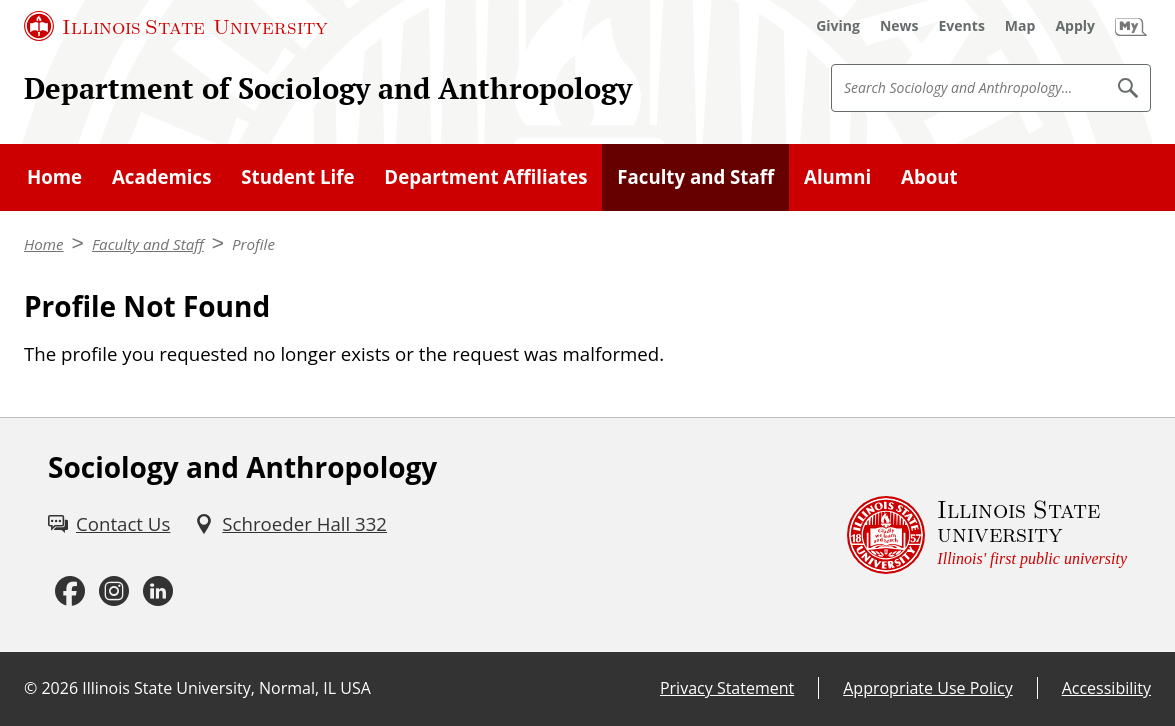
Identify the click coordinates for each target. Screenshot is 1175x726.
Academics (161, 176)
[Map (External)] (1020, 26)
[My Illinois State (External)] (1131, 26)
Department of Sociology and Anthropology (328, 88)
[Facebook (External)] (70, 592)
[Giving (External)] (838, 26)
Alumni (837, 176)
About (929, 176)
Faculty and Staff (695, 176)
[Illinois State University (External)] (176, 26)
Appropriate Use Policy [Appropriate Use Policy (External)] (927, 688)
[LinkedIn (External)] (158, 592)
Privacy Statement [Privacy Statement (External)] (727, 688)
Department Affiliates (485, 176)
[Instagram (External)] (114, 592)
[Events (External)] (962, 26)
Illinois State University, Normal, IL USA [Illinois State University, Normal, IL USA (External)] (226, 688)
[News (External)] (899, 26)
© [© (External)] (30, 688)
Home (54, 176)
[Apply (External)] (1075, 26)
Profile (253, 244)
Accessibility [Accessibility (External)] (1106, 688)
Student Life (297, 176)
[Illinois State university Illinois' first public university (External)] (987, 535)
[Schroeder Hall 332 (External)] (290, 524)
